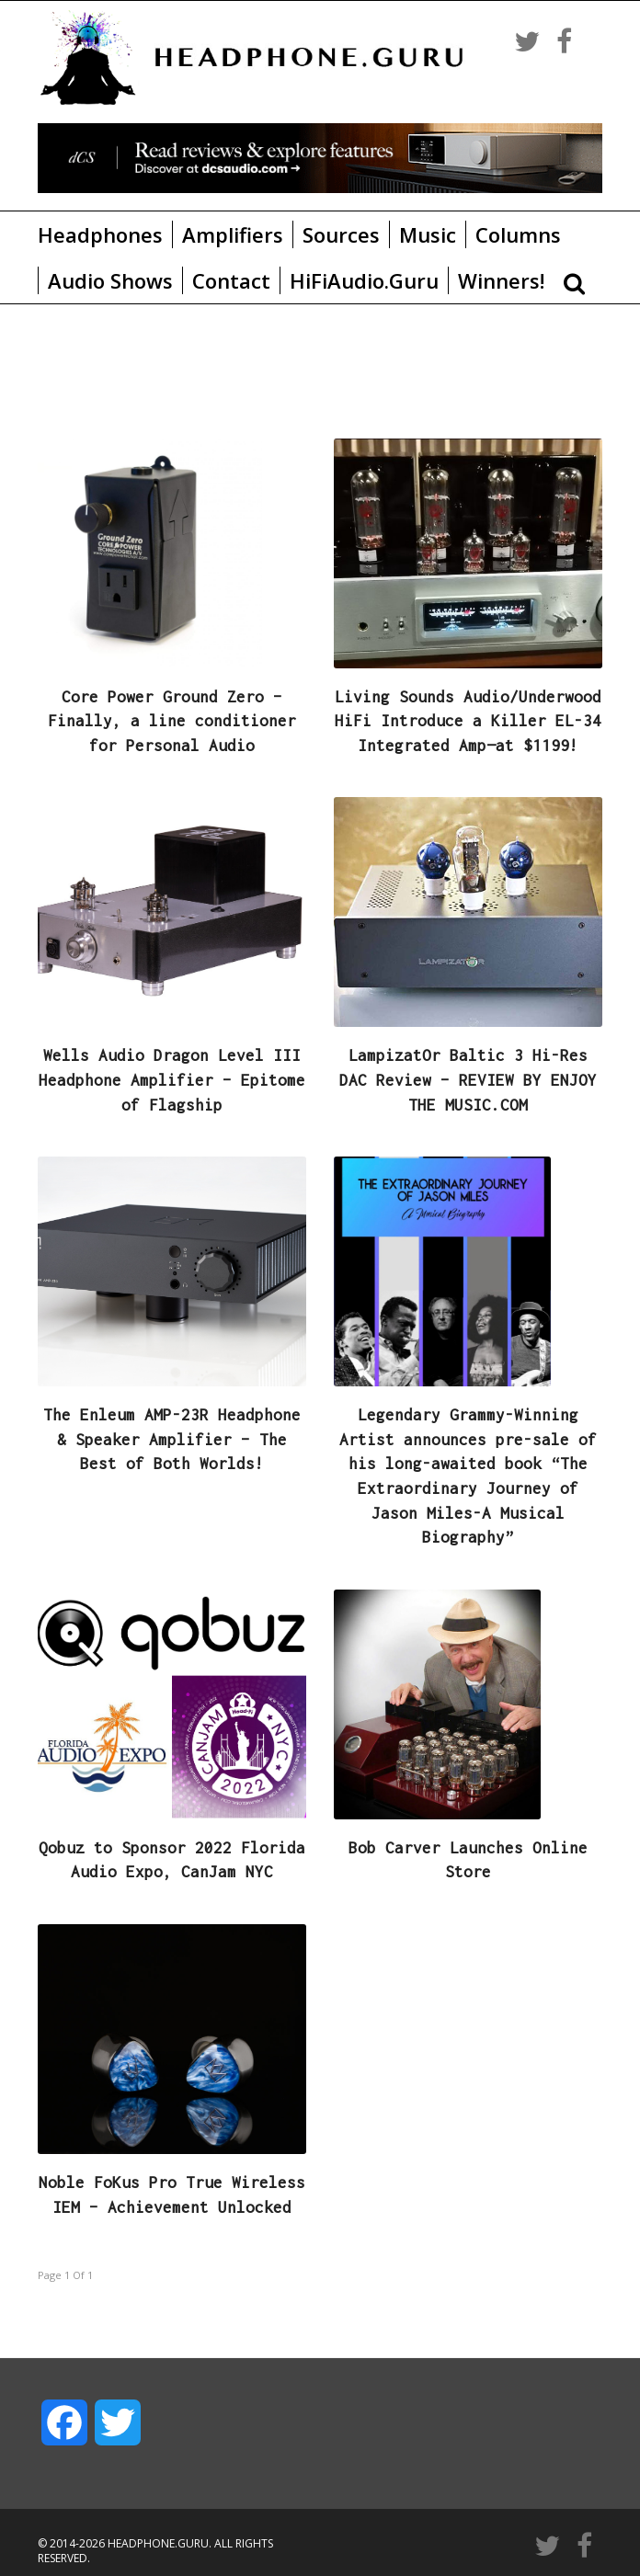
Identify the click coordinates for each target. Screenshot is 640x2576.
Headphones (100, 234)
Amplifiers (232, 234)
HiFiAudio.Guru (364, 280)
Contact (231, 280)
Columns (518, 234)
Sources (341, 234)
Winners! (501, 280)
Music (427, 234)
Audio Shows (110, 280)
